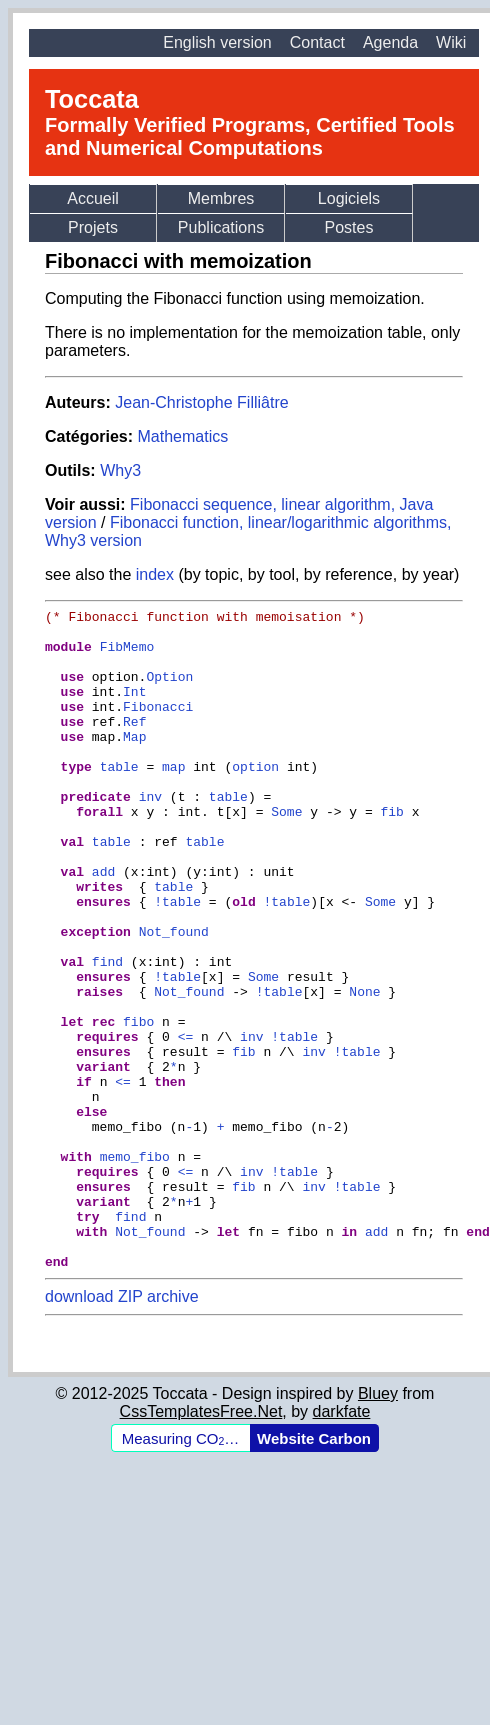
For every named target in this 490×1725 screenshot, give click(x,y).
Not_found (174, 997)
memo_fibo (135, 1267)
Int (134, 709)
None (364, 1069)
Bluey (378, 1525)
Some (286, 853)
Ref (134, 745)
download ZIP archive (122, 1428)
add (103, 925)
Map (134, 763)
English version (217, 42)
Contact (317, 42)
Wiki (451, 42)
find (107, 1033)
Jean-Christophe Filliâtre (201, 402)
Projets (93, 227)
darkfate (342, 1543)
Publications (221, 227)
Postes (349, 227)
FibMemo (127, 655)
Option (169, 691)
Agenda (390, 42)
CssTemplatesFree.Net (201, 1543)
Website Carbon (314, 1570)
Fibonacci (158, 727)
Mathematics (182, 436)
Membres (221, 198)
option (255, 799)
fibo (138, 1105)
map (173, 799)
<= (186, 1123)
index (155, 574)
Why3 (120, 470)
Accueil (93, 198)
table (119, 799)
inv (150, 835)
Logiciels (349, 198)
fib (391, 853)
